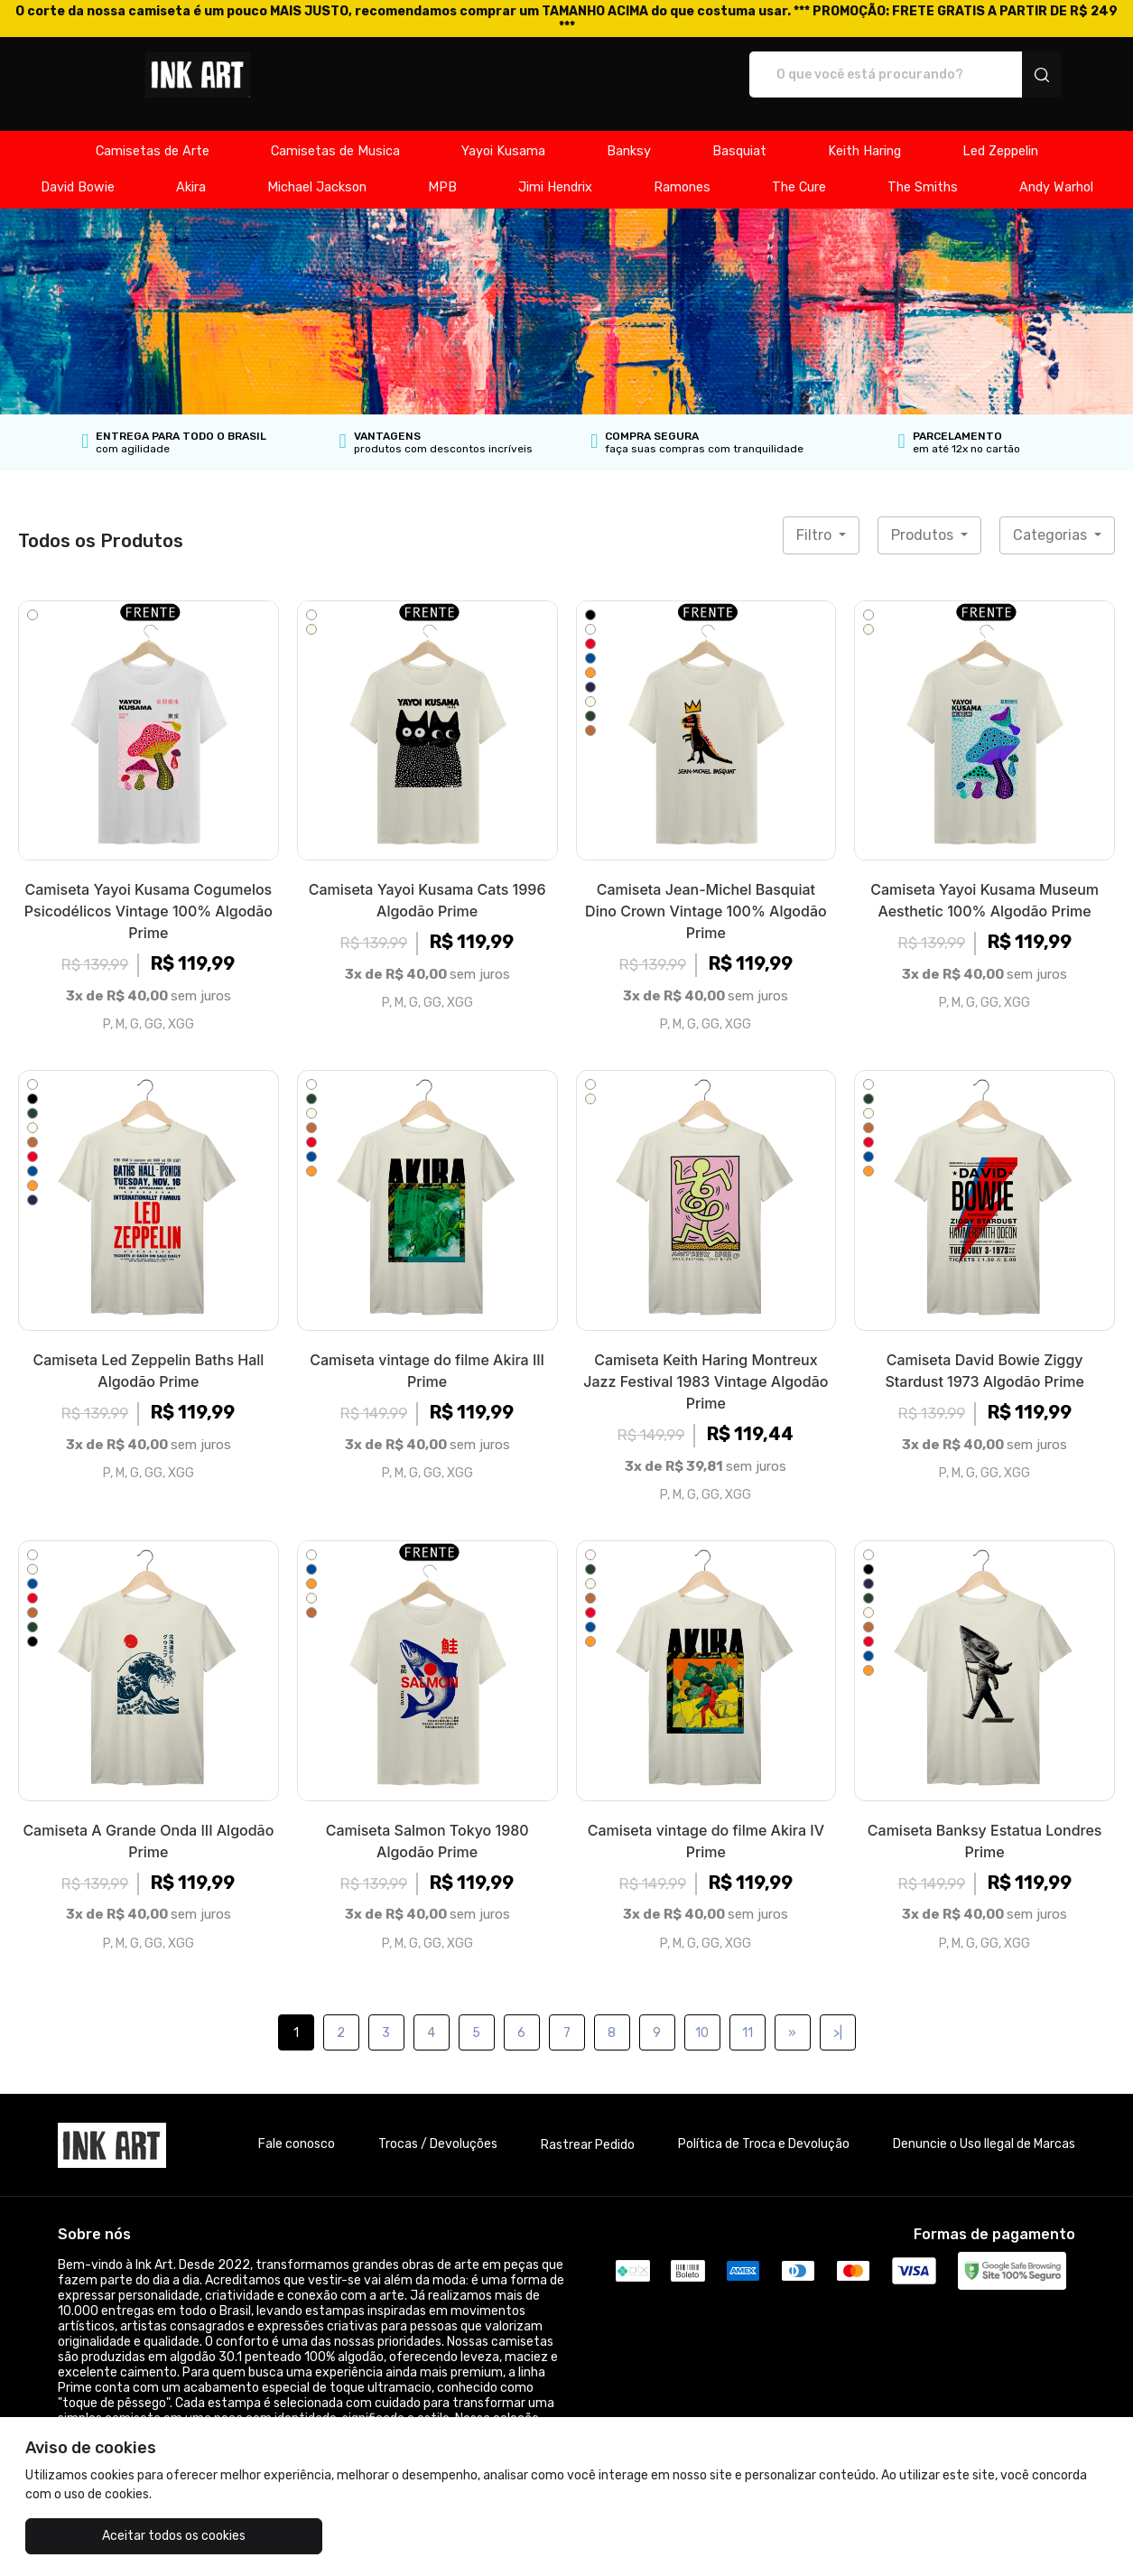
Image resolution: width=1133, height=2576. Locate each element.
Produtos (924, 516)
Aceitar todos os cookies (115, 2535)
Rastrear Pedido (588, 2126)
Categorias (1052, 516)
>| (837, 2014)
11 (747, 2014)
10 (702, 2014)
